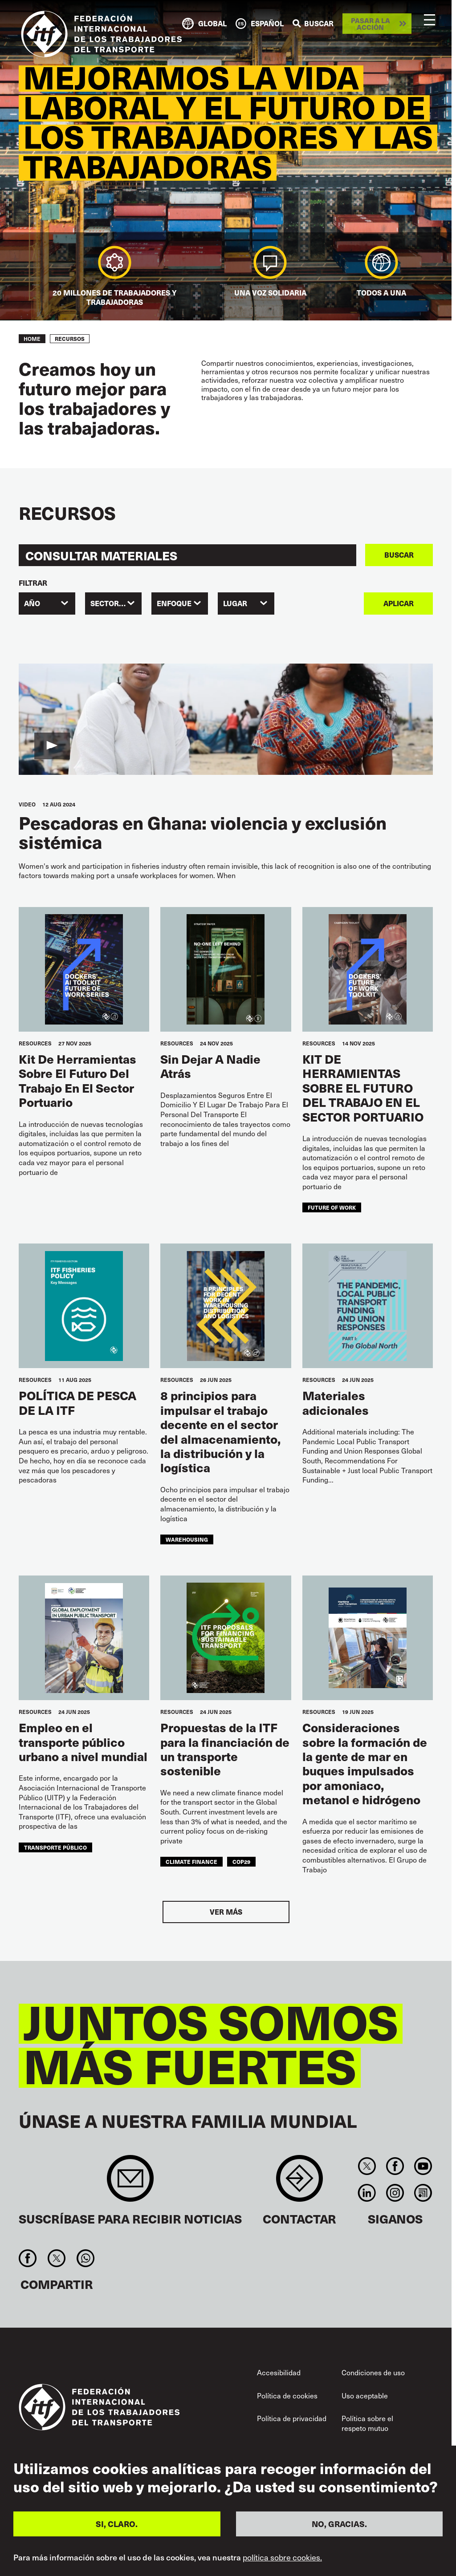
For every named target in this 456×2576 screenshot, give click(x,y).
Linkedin (366, 2193)
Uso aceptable (365, 2395)
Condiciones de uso (373, 2372)
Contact (299, 2183)
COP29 (241, 1861)
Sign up (130, 2183)
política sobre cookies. (282, 2557)
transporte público (55, 1847)
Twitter (366, 2166)
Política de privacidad (291, 2418)
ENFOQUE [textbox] (174, 603)
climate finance (191, 1861)
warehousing (187, 1539)
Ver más (226, 1912)
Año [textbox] (32, 603)
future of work (332, 1207)
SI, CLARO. (117, 2523)
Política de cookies (287, 2395)
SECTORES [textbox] (109, 603)
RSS (423, 2193)
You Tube (423, 2166)
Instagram (394, 2193)
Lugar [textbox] (235, 603)
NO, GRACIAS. (339, 2523)
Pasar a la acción (370, 24)
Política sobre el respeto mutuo (367, 2423)
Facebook (394, 2166)
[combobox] (47, 603)
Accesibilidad (279, 2372)
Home (32, 338)
